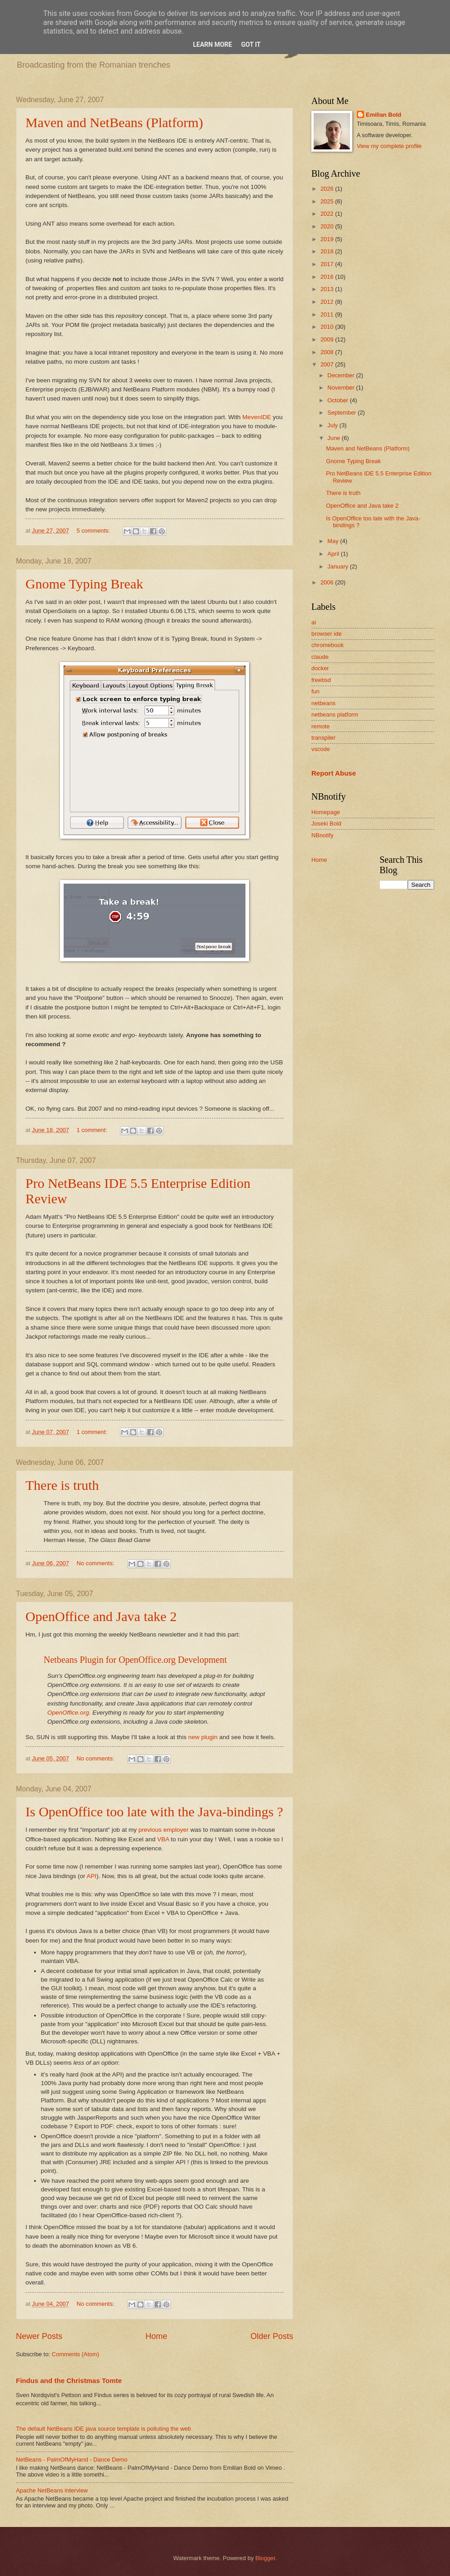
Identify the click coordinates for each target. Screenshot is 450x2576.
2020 (327, 226)
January (338, 566)
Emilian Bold (383, 114)
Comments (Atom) (75, 2354)
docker (320, 668)
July (333, 425)
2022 (327, 213)
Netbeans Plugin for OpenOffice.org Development (135, 1660)
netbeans (323, 703)
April (333, 553)
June (334, 438)
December (341, 375)
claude (320, 656)
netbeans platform (334, 714)
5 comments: (93, 530)
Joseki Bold (326, 823)
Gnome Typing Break (84, 583)
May (333, 541)
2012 (327, 301)
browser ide (326, 633)
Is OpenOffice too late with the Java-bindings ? (154, 1811)
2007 (327, 364)
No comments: (96, 1563)
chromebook (327, 645)
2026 (327, 188)
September (342, 412)
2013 (327, 289)
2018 (327, 251)
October (338, 400)
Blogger (265, 2558)
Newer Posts (39, 2336)
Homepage (325, 812)
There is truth (62, 1485)
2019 (327, 239)
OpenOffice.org (68, 1712)
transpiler (323, 737)
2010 (327, 326)
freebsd (321, 680)
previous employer (163, 1829)
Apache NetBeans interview (52, 2490)
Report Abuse (333, 773)
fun (315, 691)
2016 (327, 276)
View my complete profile (389, 146)
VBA (163, 1839)
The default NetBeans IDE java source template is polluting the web (103, 2428)
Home (156, 2336)
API (91, 1876)
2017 (327, 264)
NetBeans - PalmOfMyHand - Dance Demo (71, 2459)
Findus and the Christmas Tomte (69, 2380)
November (341, 387)
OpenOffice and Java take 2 (101, 1616)
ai (313, 622)
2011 (327, 314)
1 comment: (92, 1130)
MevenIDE (256, 417)
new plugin (203, 1737)
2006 (327, 582)
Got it (250, 44)
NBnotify (322, 835)
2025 (327, 201)
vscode (320, 749)
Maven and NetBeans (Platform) (114, 122)
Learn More (212, 44)
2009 (327, 339)
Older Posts (271, 2336)
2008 (327, 352)
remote (320, 726)
